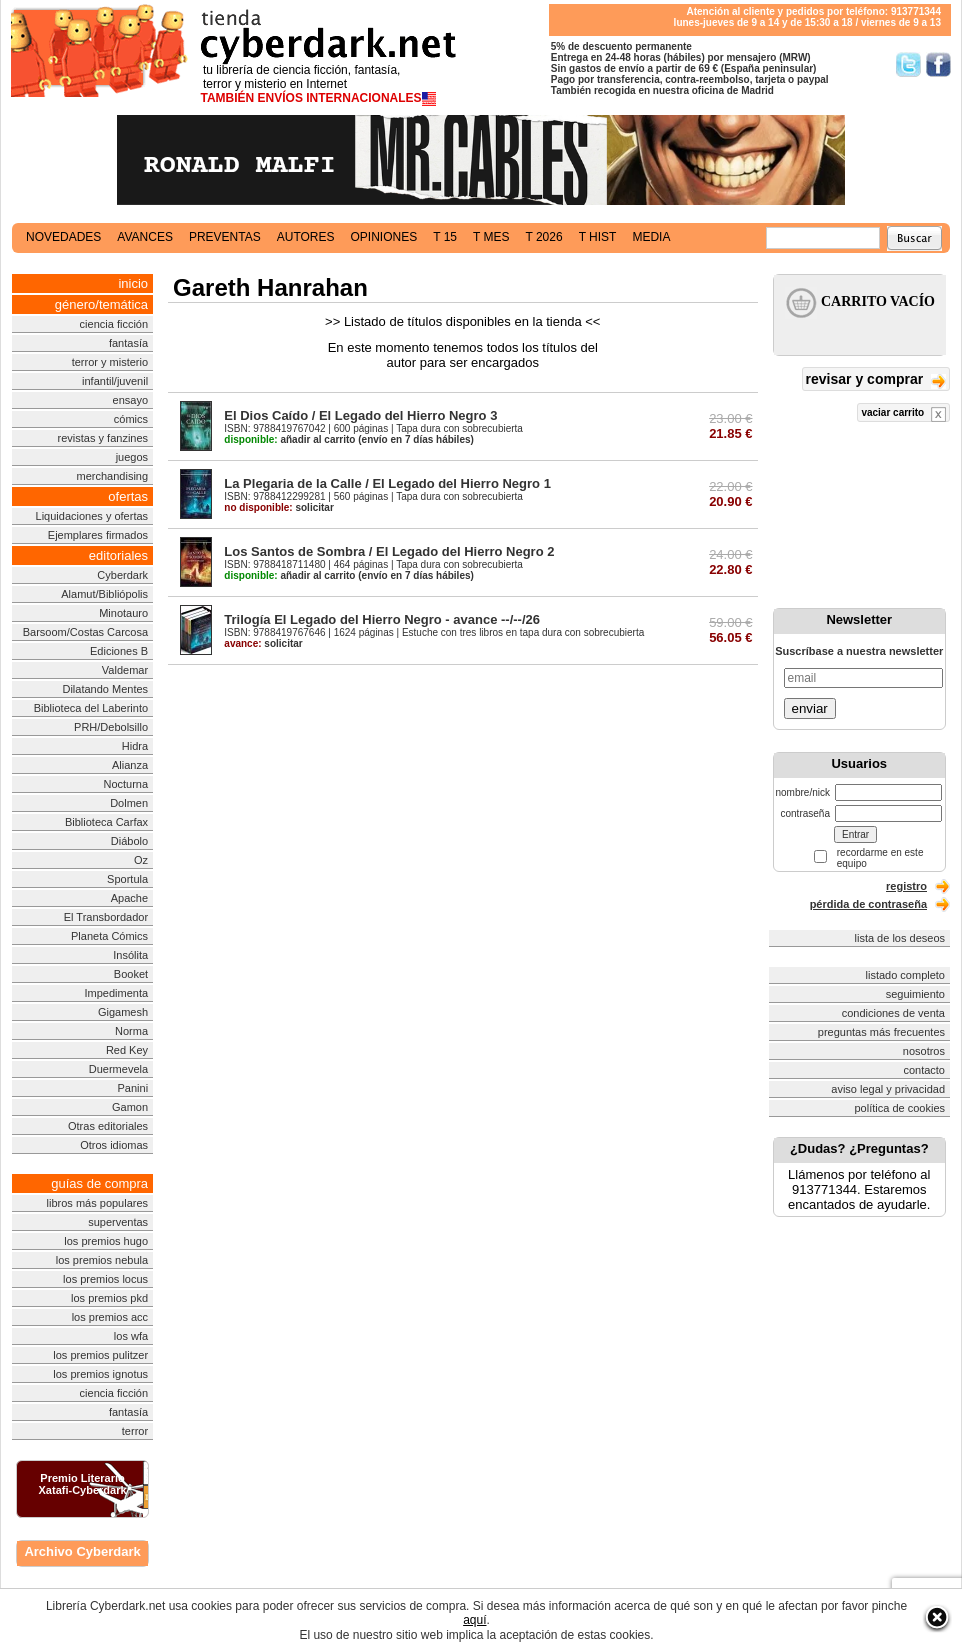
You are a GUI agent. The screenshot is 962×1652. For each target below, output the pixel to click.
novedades (63, 237)
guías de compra (99, 1183)
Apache (129, 898)
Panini (133, 1088)
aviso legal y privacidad (888, 1089)
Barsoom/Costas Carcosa (85, 632)
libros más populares (98, 1203)
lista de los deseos (900, 938)
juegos (132, 457)
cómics (131, 419)
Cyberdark (122, 575)
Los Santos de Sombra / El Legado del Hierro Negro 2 (389, 551)
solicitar (278, 507)
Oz (141, 860)
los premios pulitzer (100, 1355)
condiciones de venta (893, 1013)
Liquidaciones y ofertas (92, 516)
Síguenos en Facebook (938, 64)
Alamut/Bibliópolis (104, 594)
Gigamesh (123, 1012)
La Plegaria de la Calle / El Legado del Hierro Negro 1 (387, 483)
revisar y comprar (876, 380)
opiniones (384, 237)
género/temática (101, 304)
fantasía (128, 343)
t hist (598, 237)
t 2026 (543, 237)
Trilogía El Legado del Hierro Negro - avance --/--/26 (382, 619)
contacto (924, 1070)
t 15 (445, 237)
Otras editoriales (108, 1126)
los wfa (131, 1336)
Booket (131, 974)
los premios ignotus (100, 1374)
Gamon (130, 1107)
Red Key (127, 1050)
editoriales (118, 555)
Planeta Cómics (109, 936)
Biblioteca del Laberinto (91, 708)
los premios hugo (106, 1241)
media (651, 237)
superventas (118, 1222)
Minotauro (123, 613)
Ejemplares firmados (98, 535)
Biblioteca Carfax (106, 822)
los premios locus (105, 1279)
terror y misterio (110, 362)
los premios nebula (102, 1260)
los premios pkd (109, 1298)
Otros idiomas (114, 1145)
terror (135, 1431)
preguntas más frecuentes (881, 1032)
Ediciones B (119, 651)
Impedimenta (116, 993)
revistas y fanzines (103, 438)
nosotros (924, 1051)
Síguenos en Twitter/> (908, 64)
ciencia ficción (114, 324)
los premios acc (110, 1317)
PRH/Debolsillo (111, 727)
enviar (810, 708)
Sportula (127, 879)
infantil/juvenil (115, 381)
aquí (474, 1620)
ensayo (130, 400)
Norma (131, 1031)
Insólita (130, 955)
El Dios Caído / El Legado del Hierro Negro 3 (360, 415)
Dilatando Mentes (105, 689)
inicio (133, 283)
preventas (225, 237)
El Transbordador (106, 917)
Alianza (130, 765)
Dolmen (129, 803)
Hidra (135, 746)
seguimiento (915, 994)
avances (145, 237)
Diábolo (129, 841)
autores (306, 237)
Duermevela (118, 1069)
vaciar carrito (903, 414)
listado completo (906, 975)
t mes (491, 237)
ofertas (128, 496)
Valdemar (125, 670)
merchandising (113, 476)
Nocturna (125, 784)
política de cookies (900, 1108)
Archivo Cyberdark (82, 1551)
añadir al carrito (289, 439)
